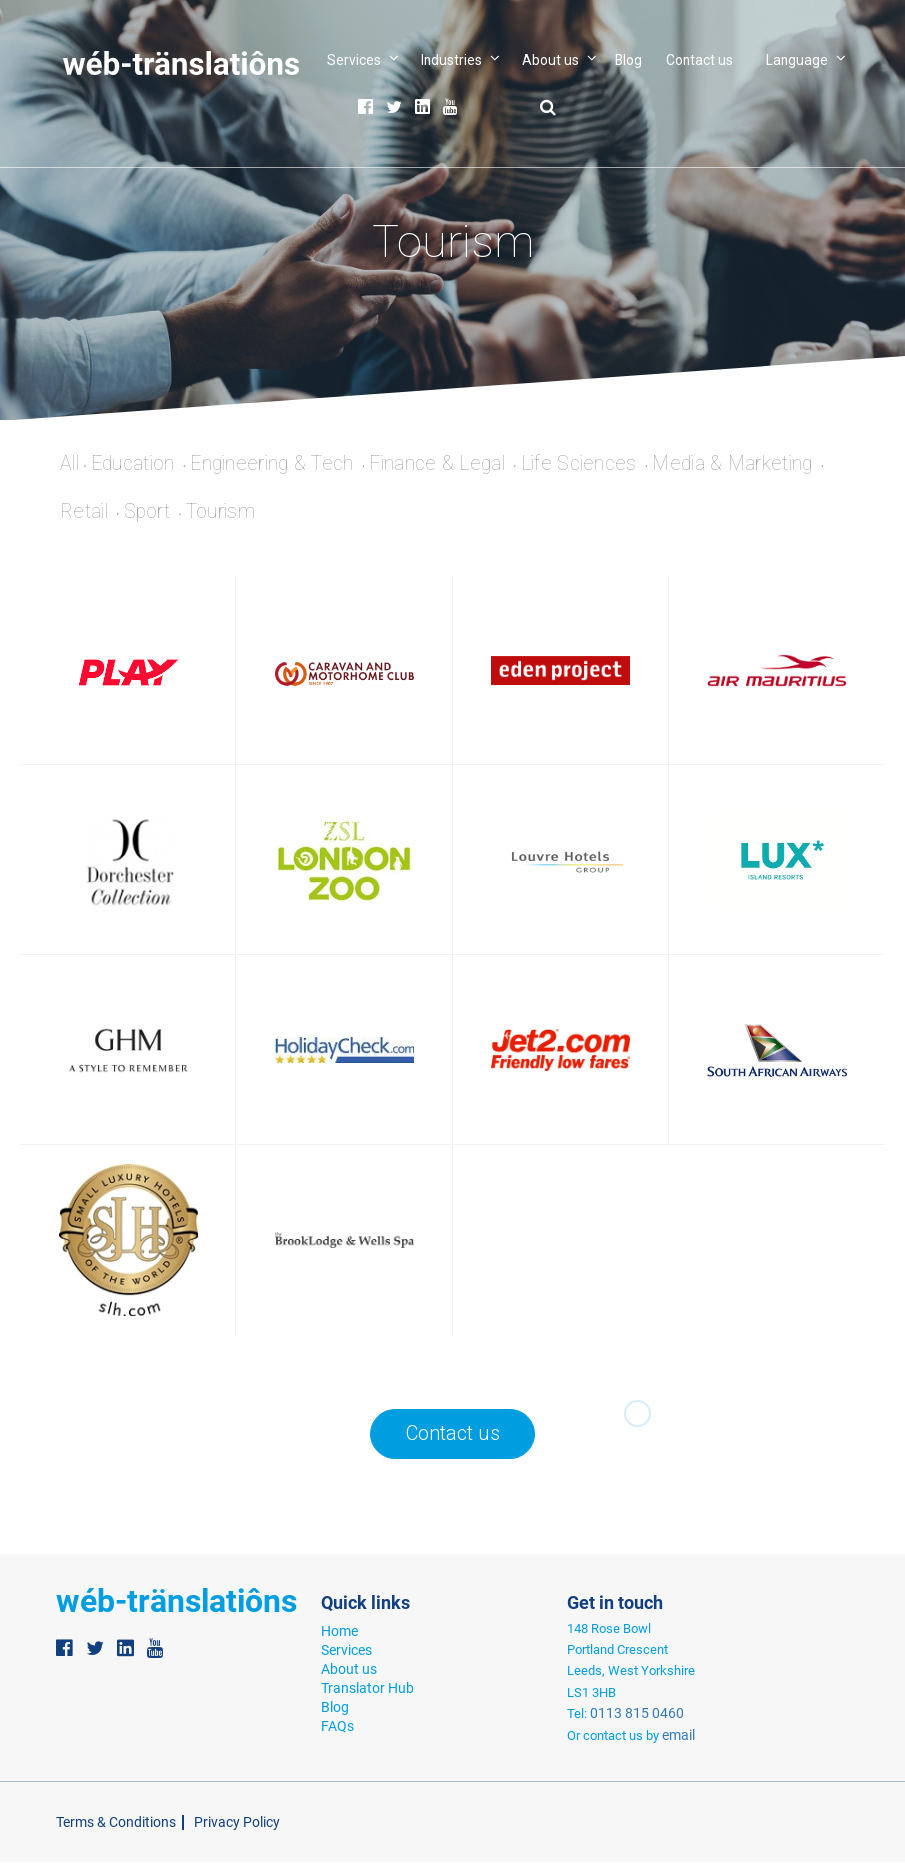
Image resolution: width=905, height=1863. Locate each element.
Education (140, 464)
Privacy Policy (223, 1823)
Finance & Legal (460, 464)
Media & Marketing (771, 464)
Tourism (231, 513)
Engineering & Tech (286, 464)
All (71, 464)
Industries (451, 60)
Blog (628, 60)
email (675, 1736)
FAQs (336, 1722)
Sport (154, 513)
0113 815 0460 (629, 1715)
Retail (86, 513)
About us (550, 60)
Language (797, 60)
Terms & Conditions (111, 1823)
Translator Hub (363, 1686)
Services (354, 60)
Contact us (699, 60)
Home (338, 1632)
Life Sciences (610, 464)
